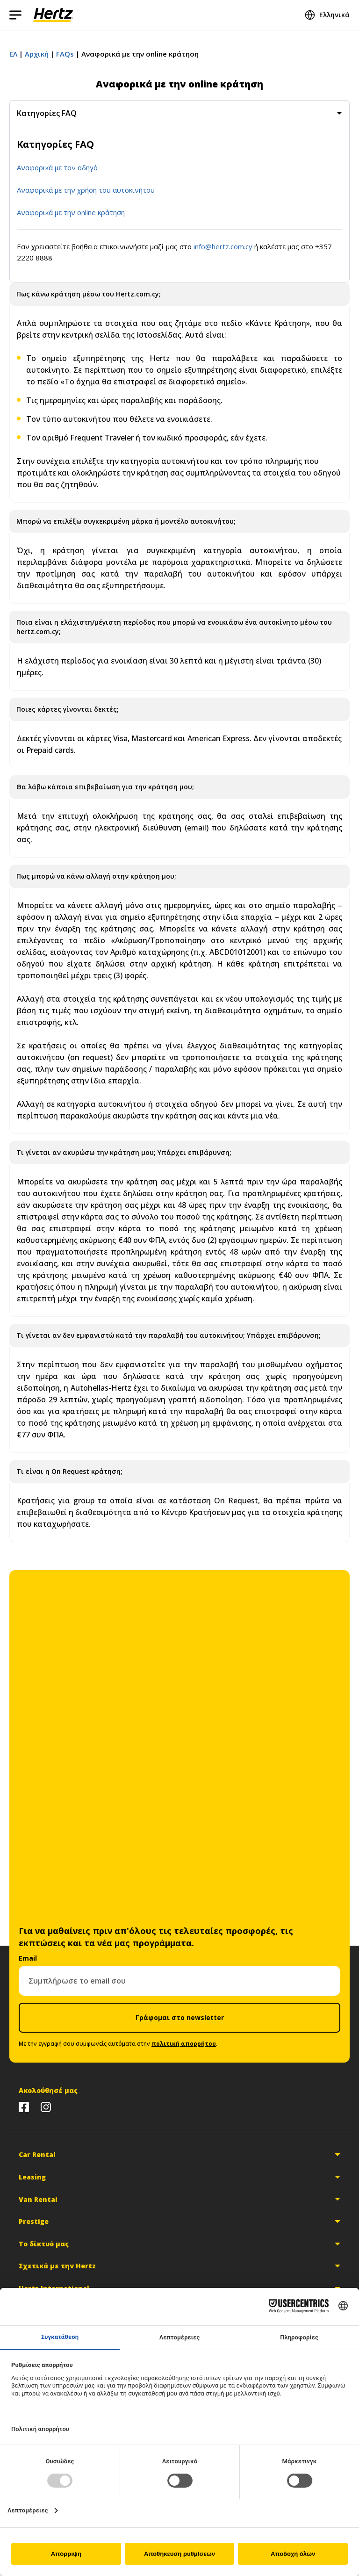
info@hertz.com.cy (223, 246)
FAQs (65, 53)
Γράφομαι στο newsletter (180, 2017)
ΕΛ (13, 53)
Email (28, 1958)
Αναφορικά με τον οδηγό (57, 167)
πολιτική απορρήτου (183, 2044)
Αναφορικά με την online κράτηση (71, 212)
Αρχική (37, 53)
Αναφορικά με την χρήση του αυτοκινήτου (86, 190)
